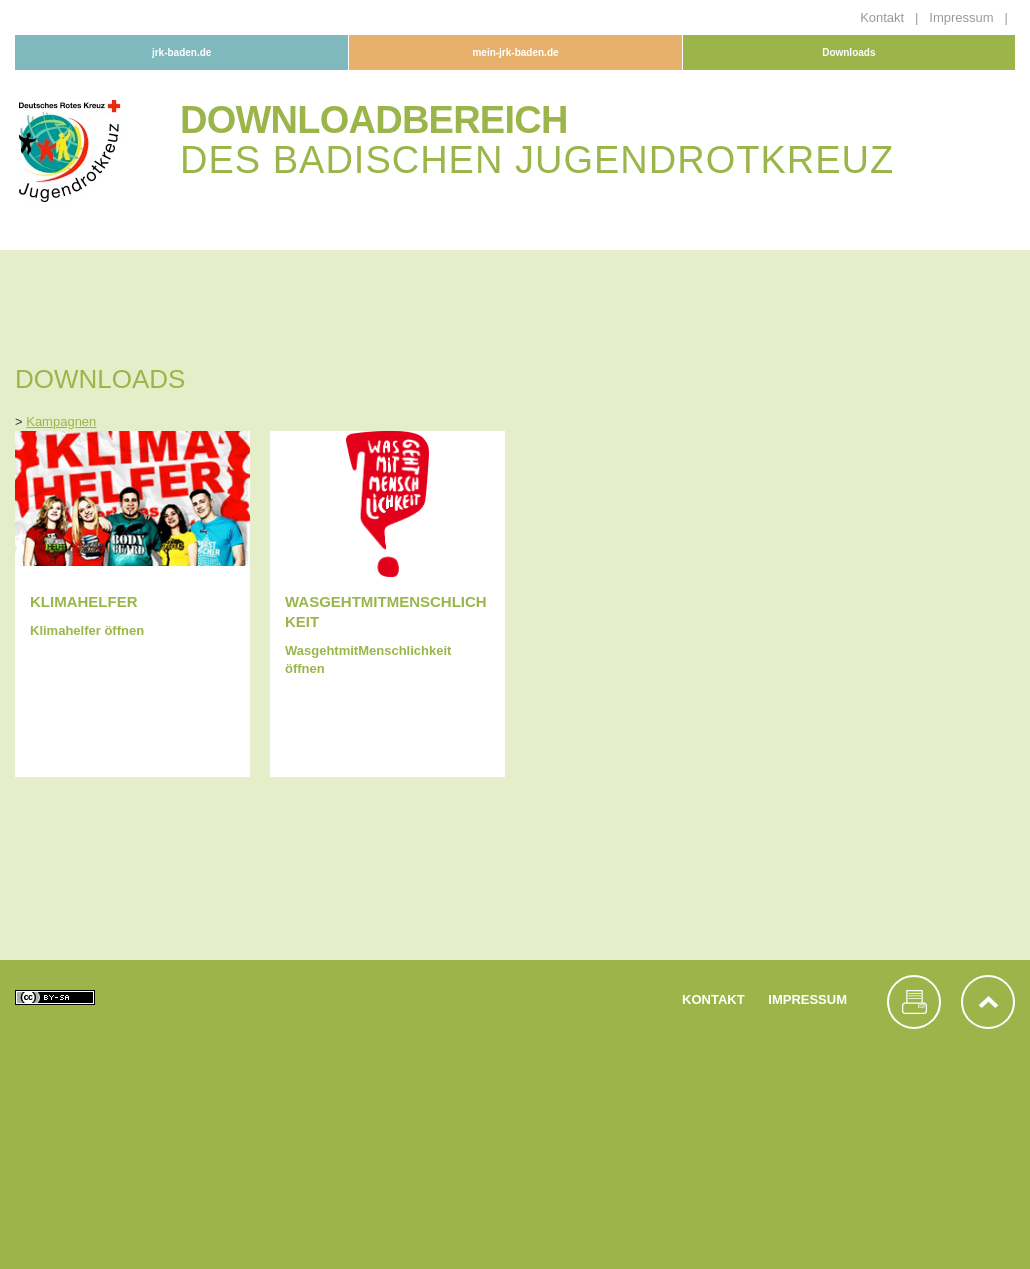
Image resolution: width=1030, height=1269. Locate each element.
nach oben (988, 1002)
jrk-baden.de (181, 52)
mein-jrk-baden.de (515, 52)
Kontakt (884, 17)
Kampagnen (61, 421)
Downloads (848, 52)
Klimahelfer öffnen (87, 630)
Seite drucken (914, 1002)
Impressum (963, 17)
